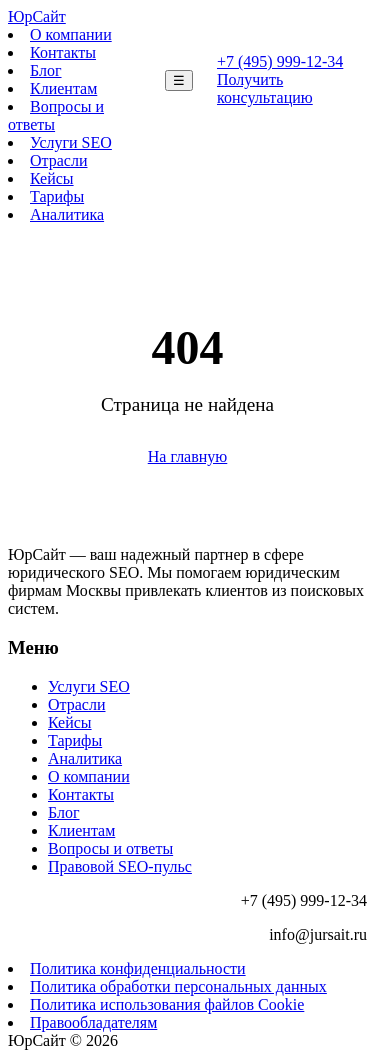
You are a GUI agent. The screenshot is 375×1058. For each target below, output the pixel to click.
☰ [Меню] (179, 80)
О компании (71, 34)
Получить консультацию (265, 88)
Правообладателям (93, 1022)
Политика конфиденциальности (138, 968)
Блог (46, 70)
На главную (188, 456)
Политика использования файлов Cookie (167, 1004)
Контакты (63, 52)
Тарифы (57, 196)
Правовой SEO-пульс (120, 866)
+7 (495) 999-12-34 (280, 61)
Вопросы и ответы (110, 848)
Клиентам (63, 88)
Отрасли (59, 160)
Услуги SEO (71, 142)
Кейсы (52, 178)
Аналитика (67, 214)
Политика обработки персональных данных (178, 986)
